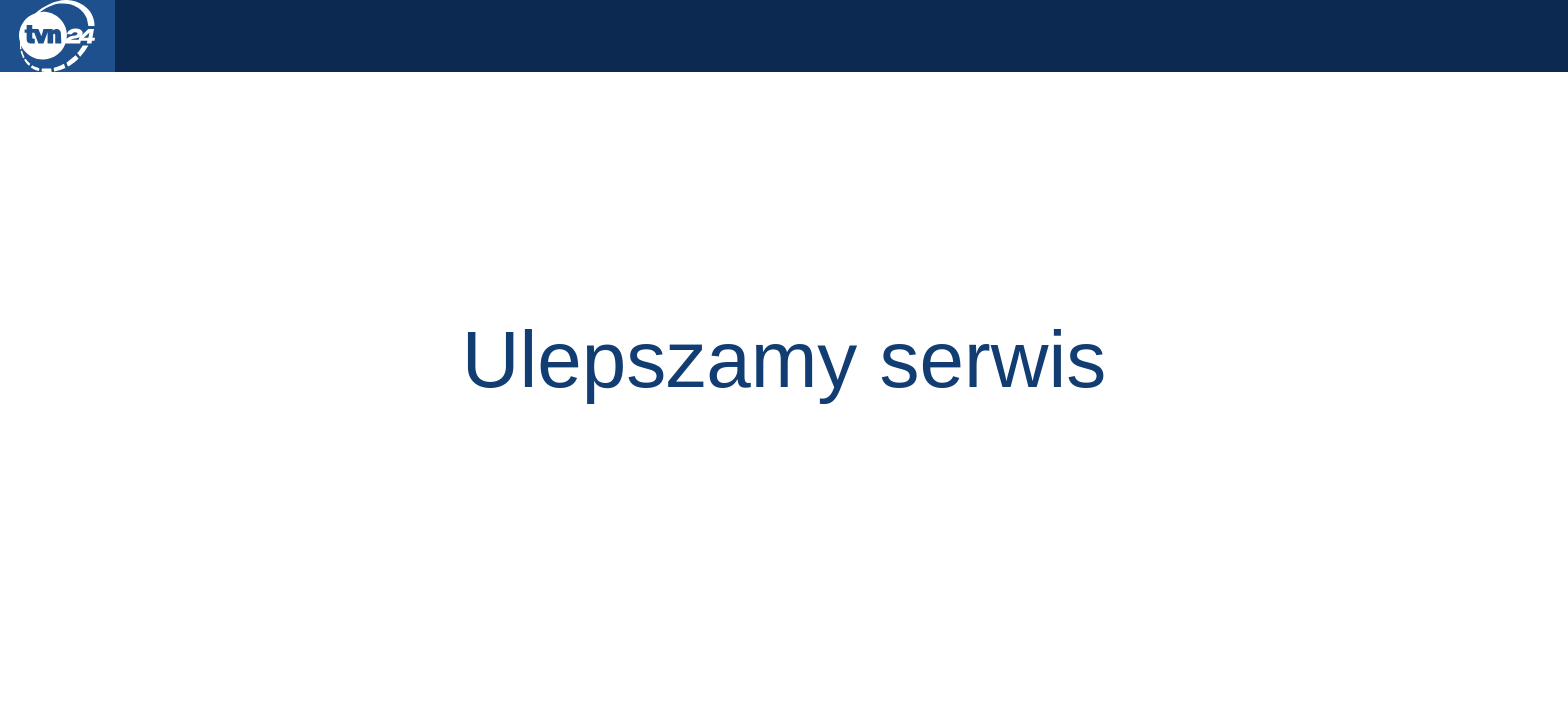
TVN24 (57, 36)
